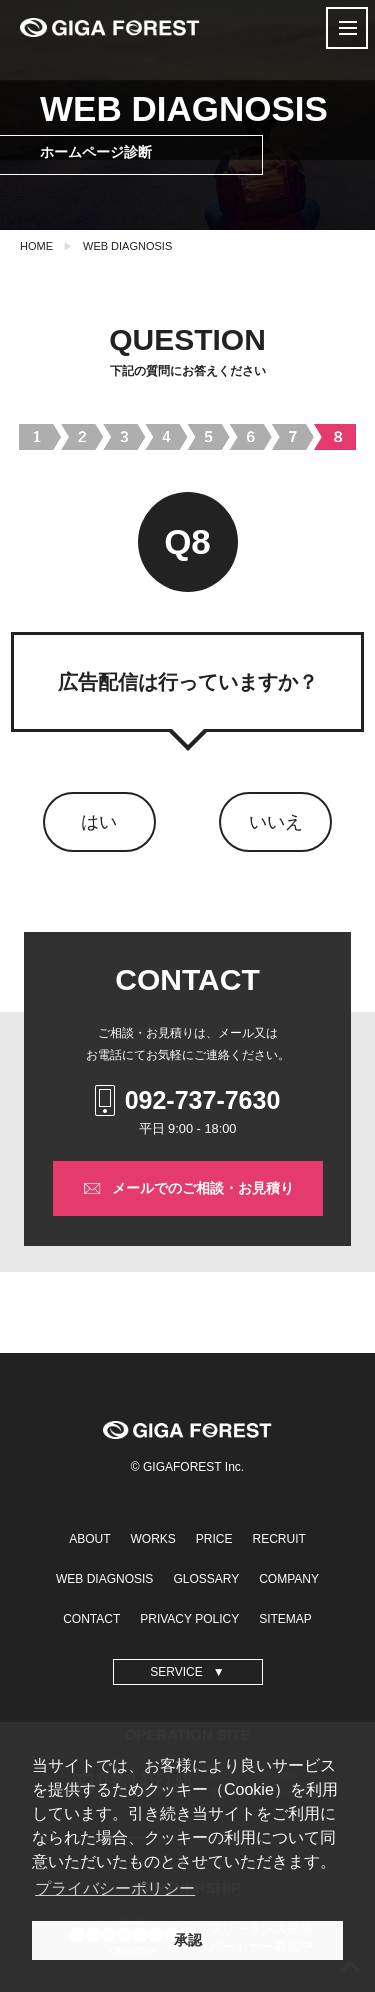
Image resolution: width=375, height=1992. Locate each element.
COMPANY (289, 1579)
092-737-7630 (188, 1100)
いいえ (276, 822)
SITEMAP (285, 1619)
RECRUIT (279, 1539)
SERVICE (176, 1672)
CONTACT (91, 1619)
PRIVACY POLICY (189, 1619)
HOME (36, 246)
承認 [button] (188, 1940)
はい (99, 822)
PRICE (214, 1539)
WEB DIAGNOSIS (127, 246)
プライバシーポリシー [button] (115, 1888)
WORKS (152, 1539)
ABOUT (89, 1539)
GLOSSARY (206, 1579)
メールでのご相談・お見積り (188, 1189)
